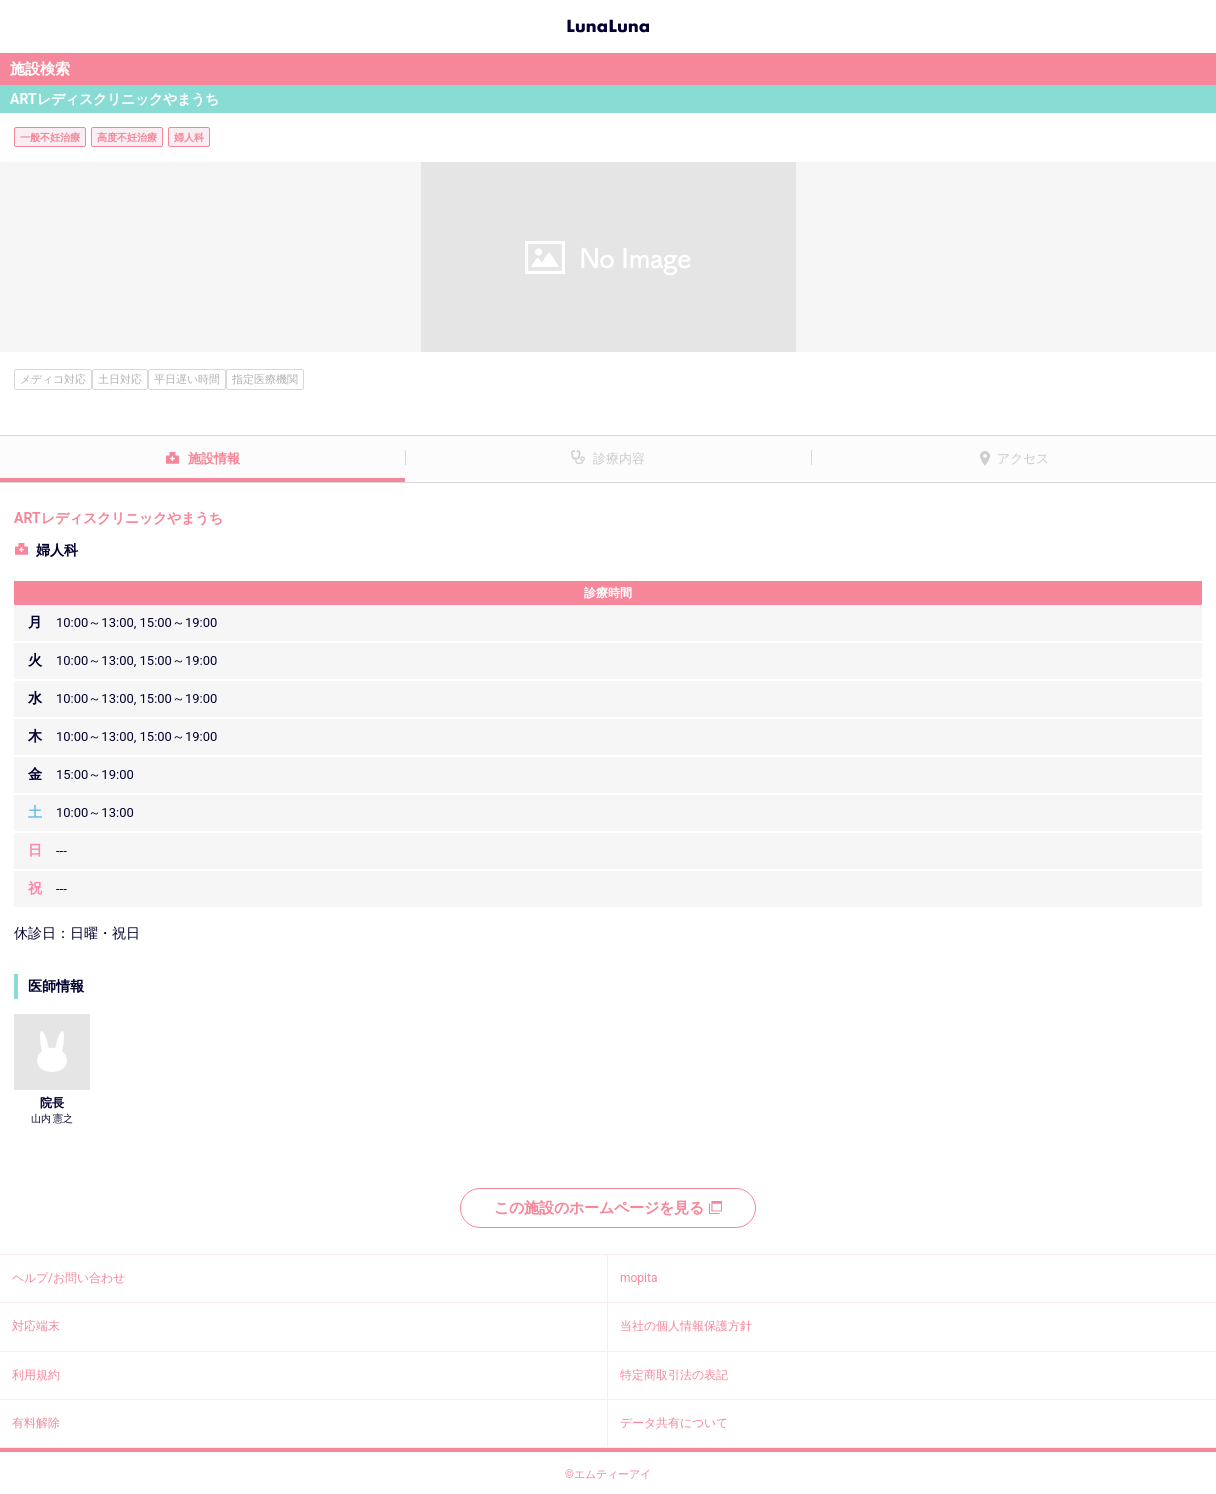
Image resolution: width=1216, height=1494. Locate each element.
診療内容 (619, 458)
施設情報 (214, 458)
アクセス (1023, 458)
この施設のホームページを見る (608, 1208)
